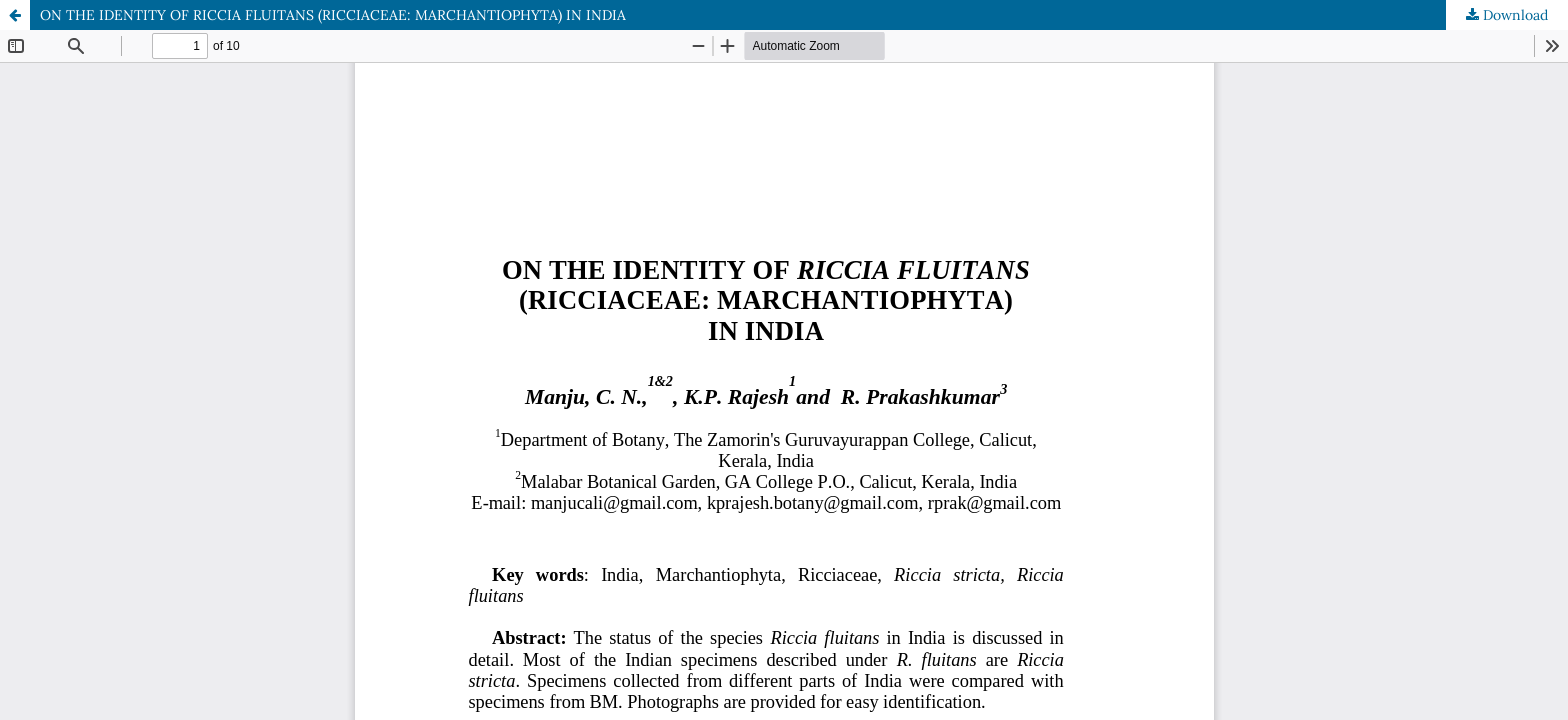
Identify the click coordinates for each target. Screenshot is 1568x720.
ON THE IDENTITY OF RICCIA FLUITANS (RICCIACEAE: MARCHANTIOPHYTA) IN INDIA (333, 15)
